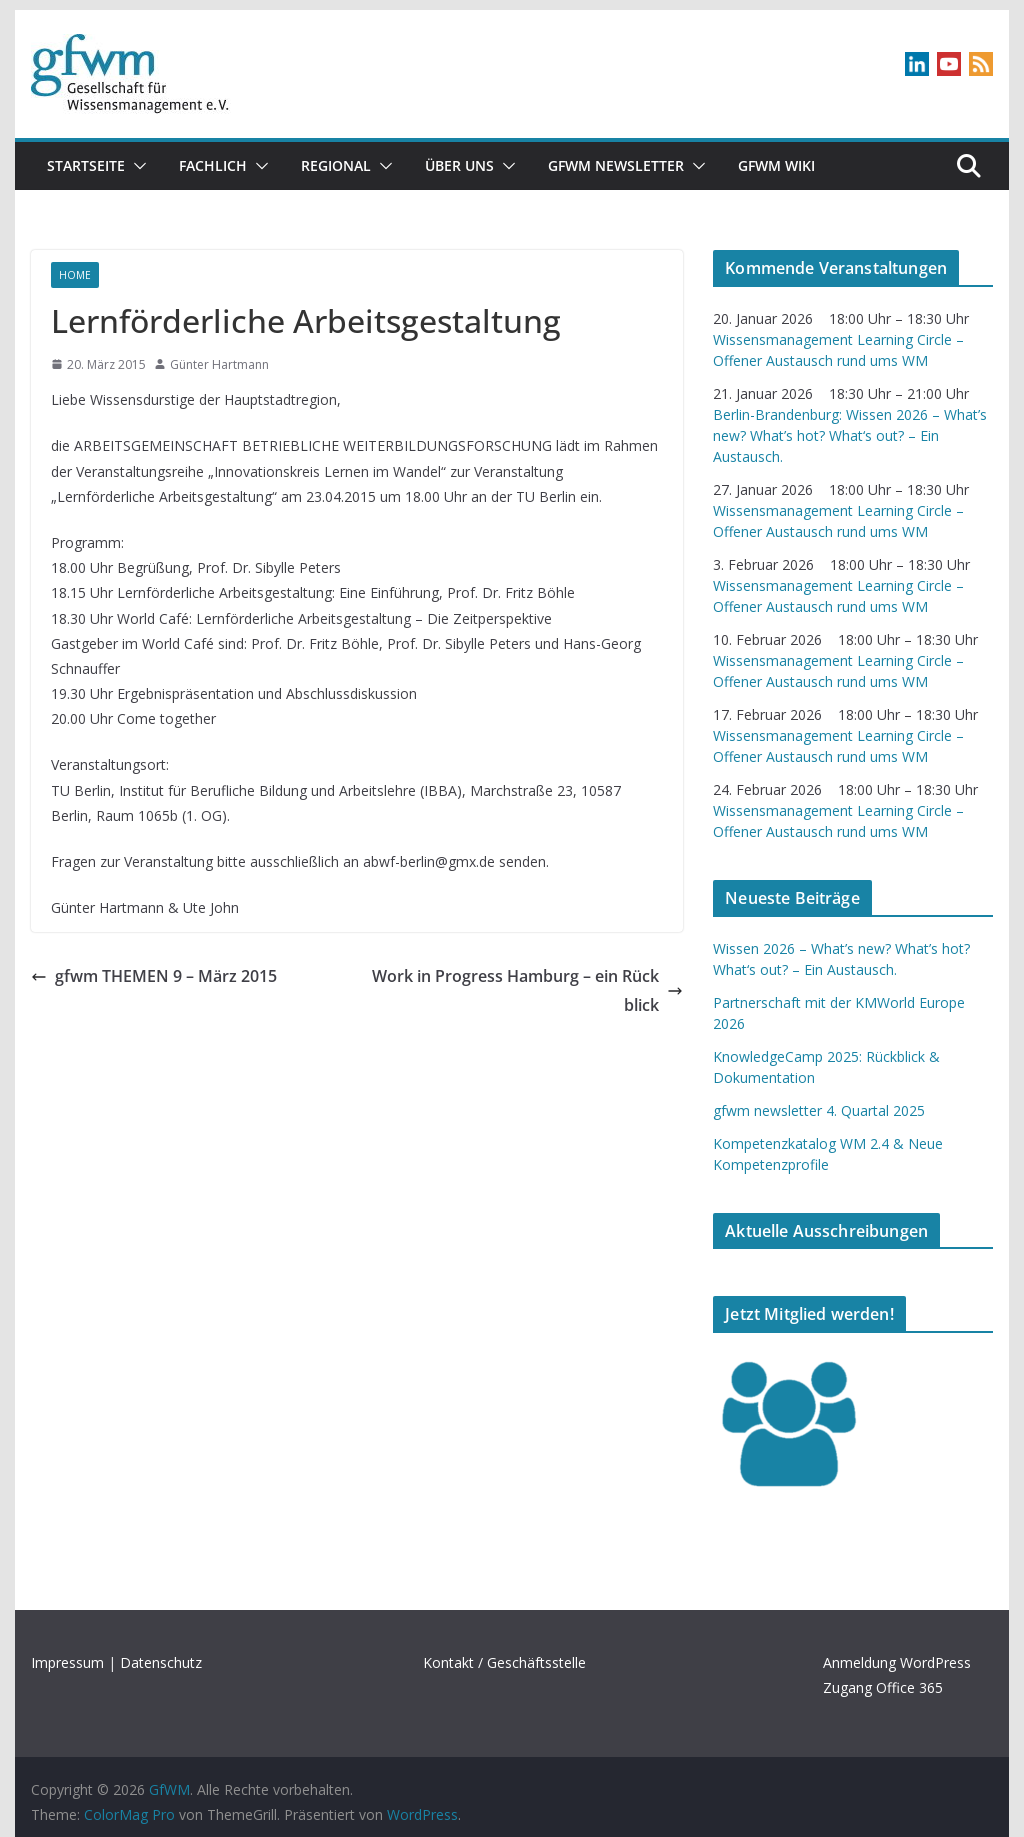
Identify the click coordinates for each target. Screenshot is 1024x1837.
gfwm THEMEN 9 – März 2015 (154, 976)
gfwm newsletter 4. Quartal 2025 (819, 1110)
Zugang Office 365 (883, 1687)
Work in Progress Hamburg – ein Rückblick (527, 990)
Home (75, 275)
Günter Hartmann (219, 364)
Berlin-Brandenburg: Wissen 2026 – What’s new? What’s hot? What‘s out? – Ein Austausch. (850, 435)
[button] (136, 166)
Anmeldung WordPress (897, 1662)
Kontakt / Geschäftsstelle (504, 1662)
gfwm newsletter (616, 165)
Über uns (459, 165)
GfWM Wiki (776, 165)
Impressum (67, 1662)
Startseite (86, 165)
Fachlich (213, 165)
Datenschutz (161, 1662)
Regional (336, 165)
